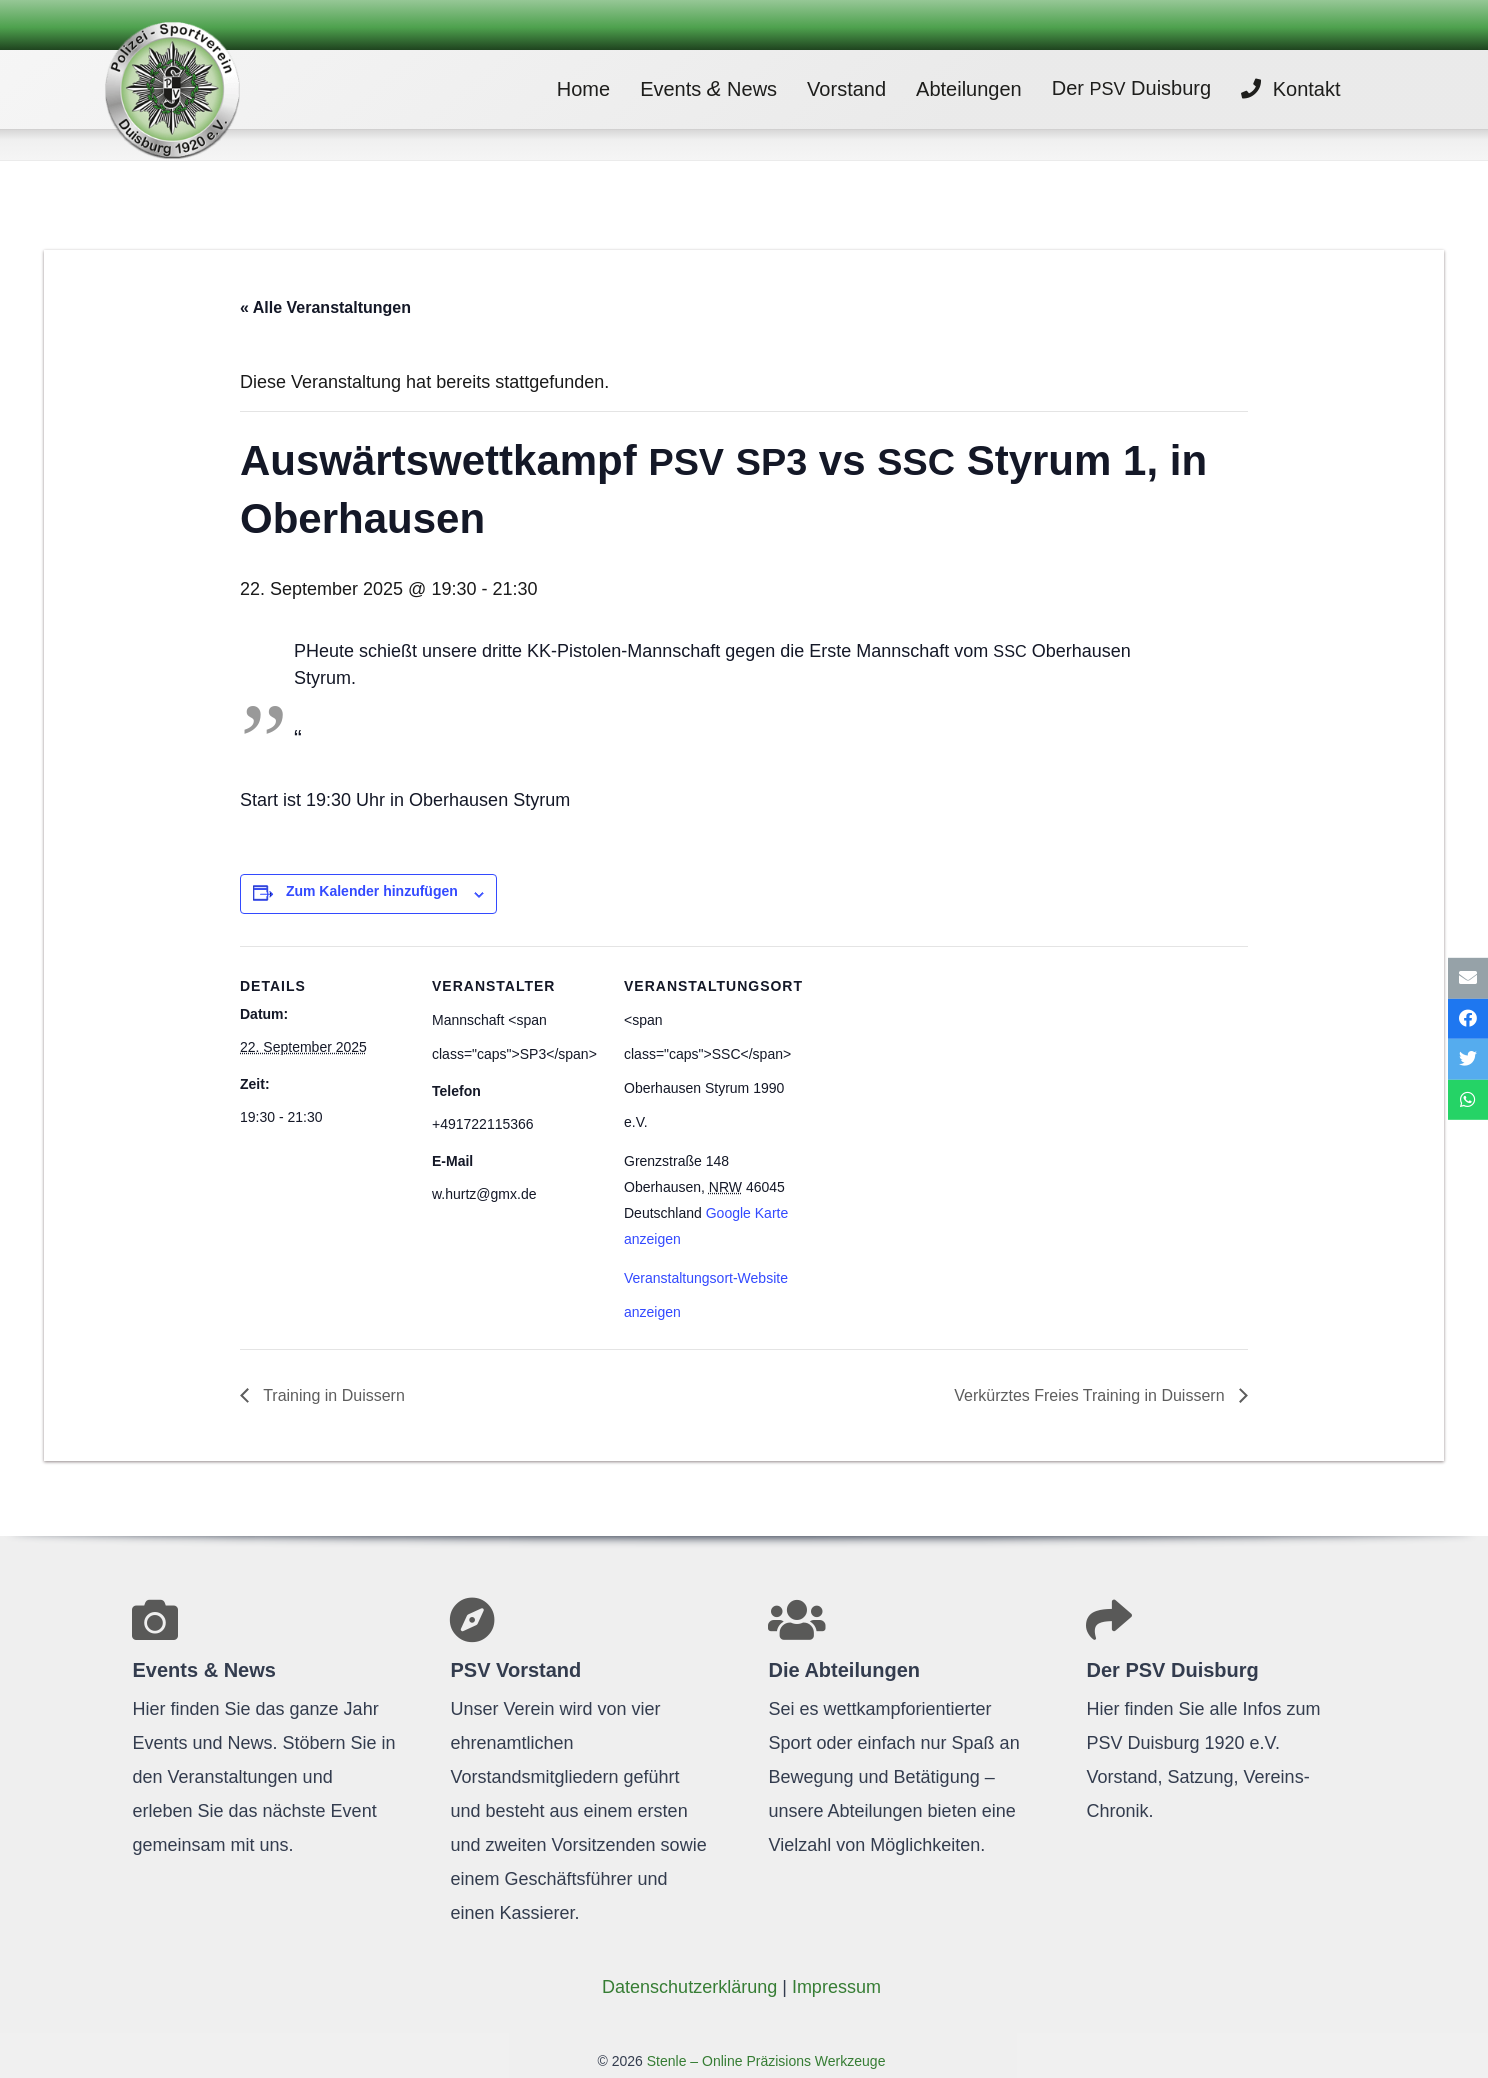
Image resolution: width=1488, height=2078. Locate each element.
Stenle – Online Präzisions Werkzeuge (764, 2061)
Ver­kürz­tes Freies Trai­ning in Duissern (1091, 1395)
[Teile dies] (1468, 1018)
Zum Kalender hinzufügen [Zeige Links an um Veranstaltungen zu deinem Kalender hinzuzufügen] (372, 891)
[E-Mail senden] (1468, 978)
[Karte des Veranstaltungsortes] (921, 1083)
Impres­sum (836, 1987)
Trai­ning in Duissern (332, 1395)
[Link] (197, 90)
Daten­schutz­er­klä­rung (689, 1987)
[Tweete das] (1468, 1059)
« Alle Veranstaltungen (325, 307)
